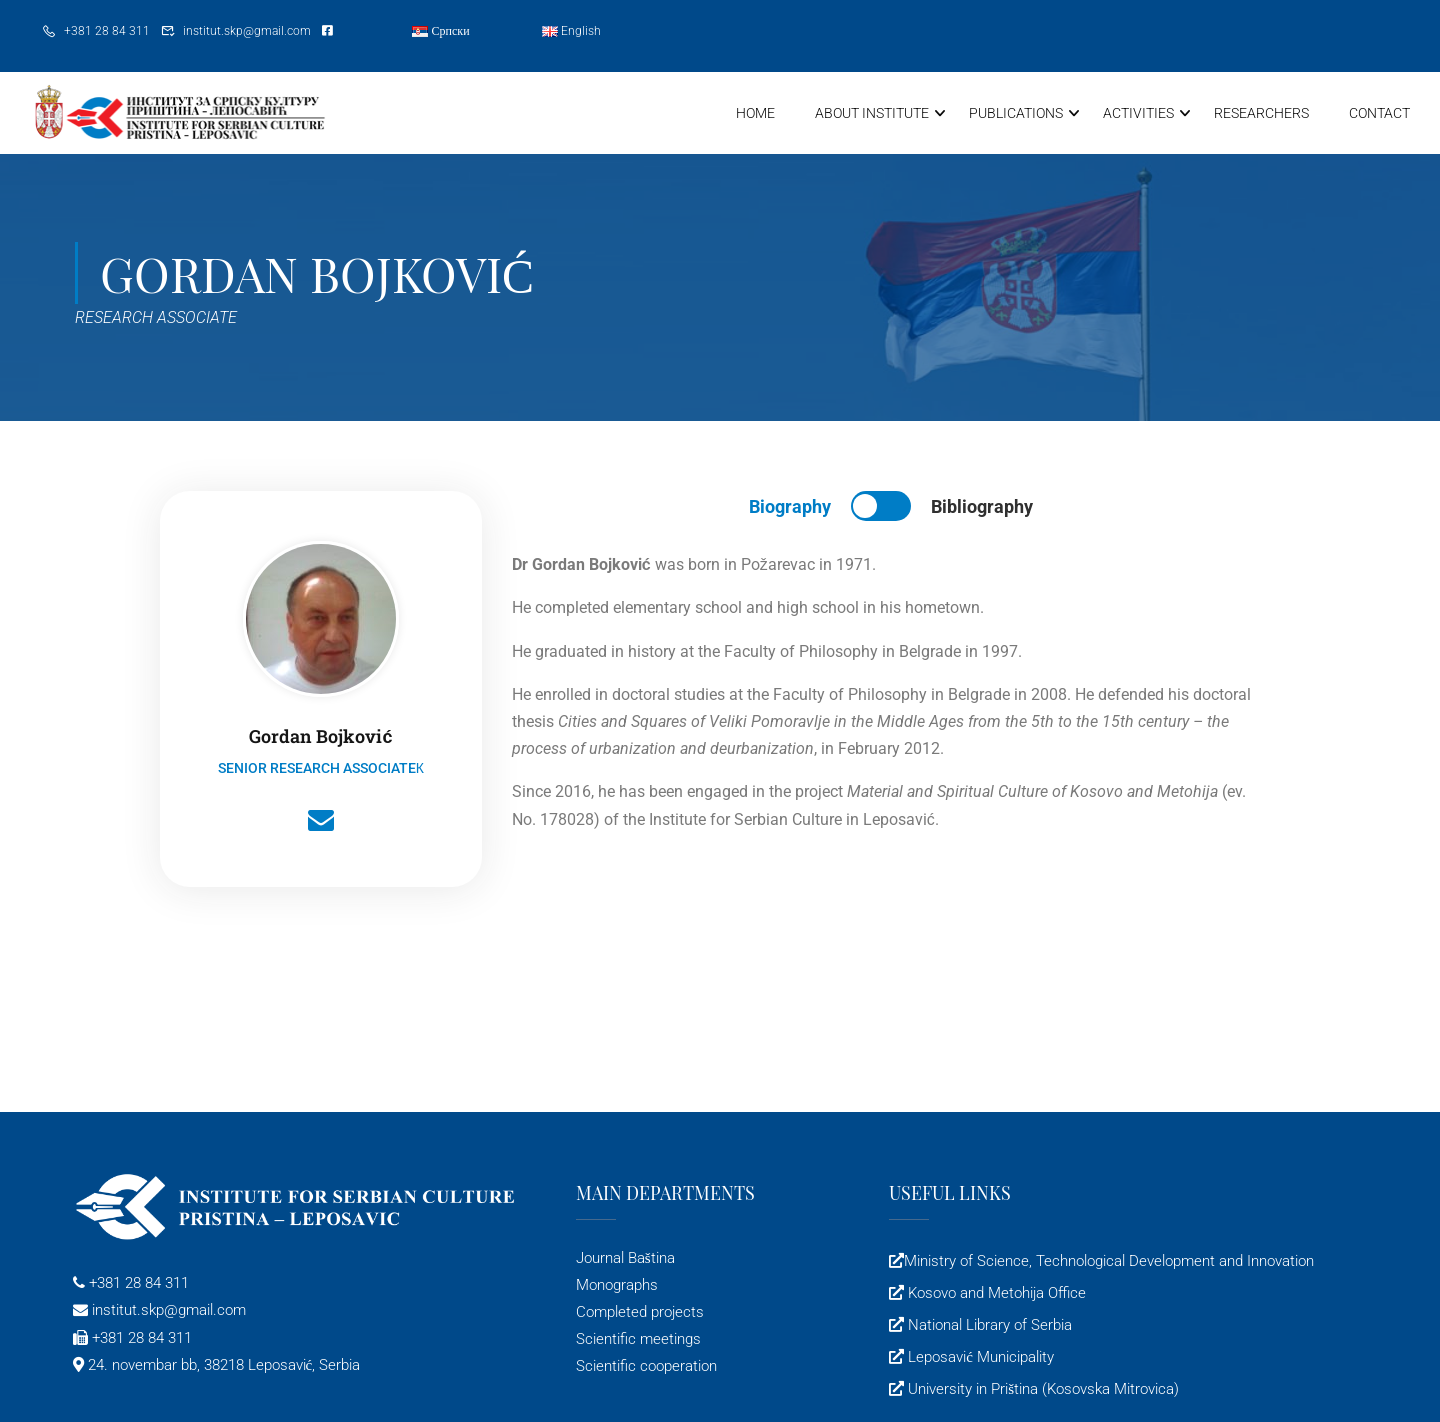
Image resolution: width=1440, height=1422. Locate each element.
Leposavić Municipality (979, 1359)
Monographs (617, 1287)
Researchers (1261, 113)
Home (755, 113)
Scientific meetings (638, 1341)
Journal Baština (625, 1260)
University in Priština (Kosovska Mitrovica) (1041, 1391)
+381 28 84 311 (107, 31)
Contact (1379, 113)
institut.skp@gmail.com (247, 31)
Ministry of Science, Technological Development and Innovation (1109, 1263)
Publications (1016, 113)
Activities (1138, 113)
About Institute (872, 113)
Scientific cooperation (646, 1369)
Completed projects (640, 1314)
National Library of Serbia (988, 1327)
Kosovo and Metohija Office (995, 1295)
